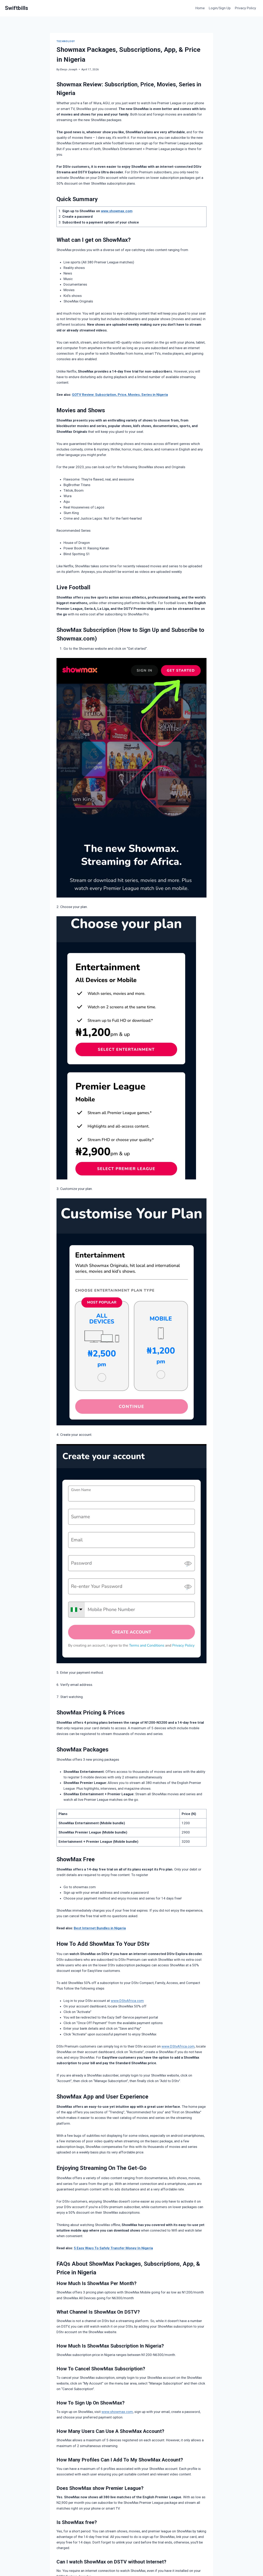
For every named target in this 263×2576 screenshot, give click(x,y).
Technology (66, 41)
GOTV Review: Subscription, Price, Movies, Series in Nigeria (120, 395)
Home (200, 8)
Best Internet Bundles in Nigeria (100, 1928)
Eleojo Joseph (68, 69)
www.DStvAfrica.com (127, 2001)
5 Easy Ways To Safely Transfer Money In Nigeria (113, 2248)
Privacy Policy (245, 8)
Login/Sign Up (220, 8)
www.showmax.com (117, 2412)
